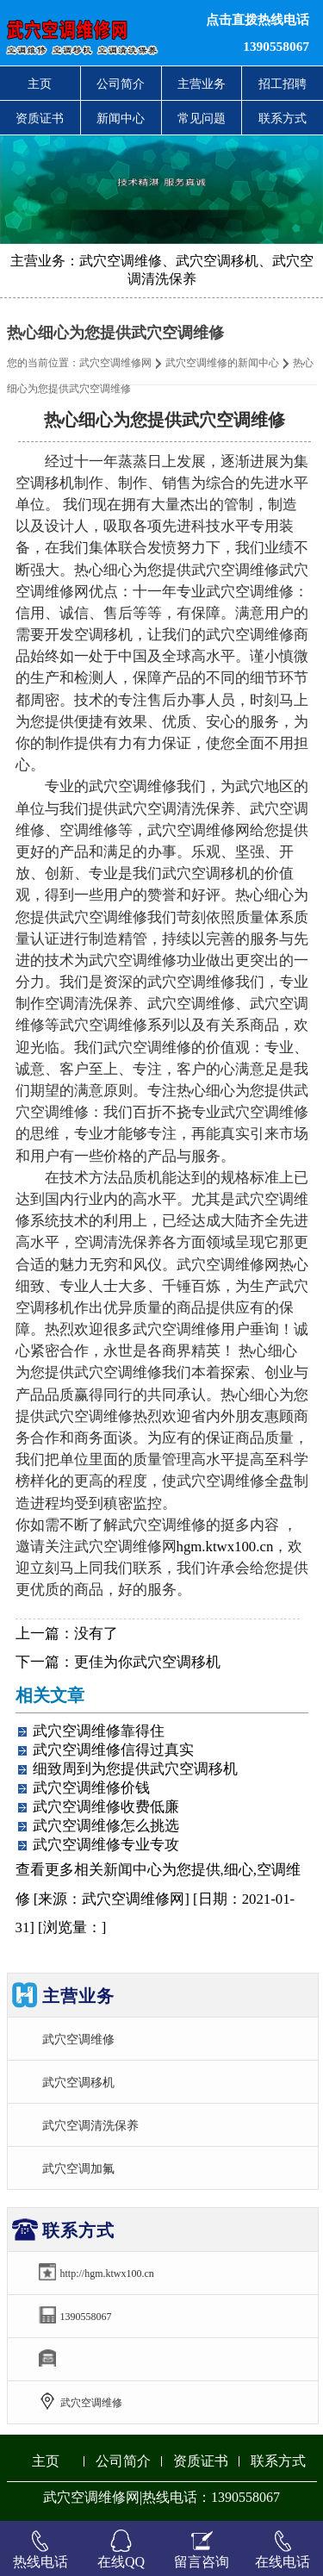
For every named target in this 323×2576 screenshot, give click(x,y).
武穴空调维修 (78, 2039)
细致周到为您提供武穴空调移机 (135, 1769)
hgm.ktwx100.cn (225, 1546)
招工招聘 (282, 83)
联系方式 (282, 118)
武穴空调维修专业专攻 (106, 1845)
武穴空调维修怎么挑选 (106, 1826)
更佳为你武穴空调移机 (147, 1662)
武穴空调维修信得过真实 (113, 1750)
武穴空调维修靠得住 (99, 1731)
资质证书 (40, 118)
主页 (40, 83)
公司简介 (120, 83)
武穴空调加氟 (78, 2168)
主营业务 (201, 83)
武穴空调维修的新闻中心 (222, 363)
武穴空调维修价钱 (91, 1788)
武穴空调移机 (78, 2082)
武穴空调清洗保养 (90, 2125)
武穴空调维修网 (115, 363)
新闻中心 (120, 118)
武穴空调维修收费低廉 (106, 1807)
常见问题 (201, 118)
